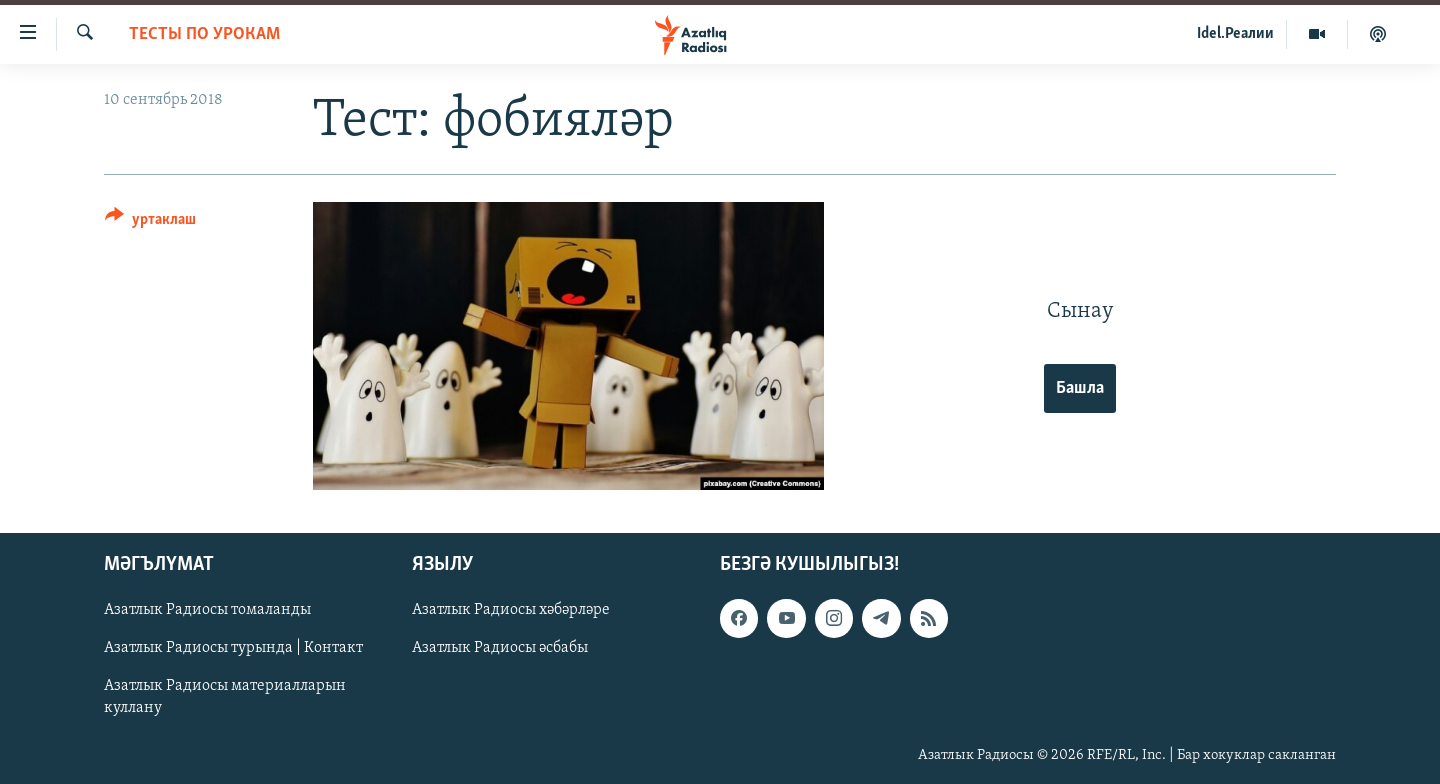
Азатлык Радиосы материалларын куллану (225, 697)
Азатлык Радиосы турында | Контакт (233, 648)
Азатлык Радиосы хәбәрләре (511, 610)
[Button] (150, 222)
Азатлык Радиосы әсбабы (500, 648)
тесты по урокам (204, 34)
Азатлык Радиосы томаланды (207, 610)
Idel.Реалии (1235, 34)
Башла (1080, 388)
